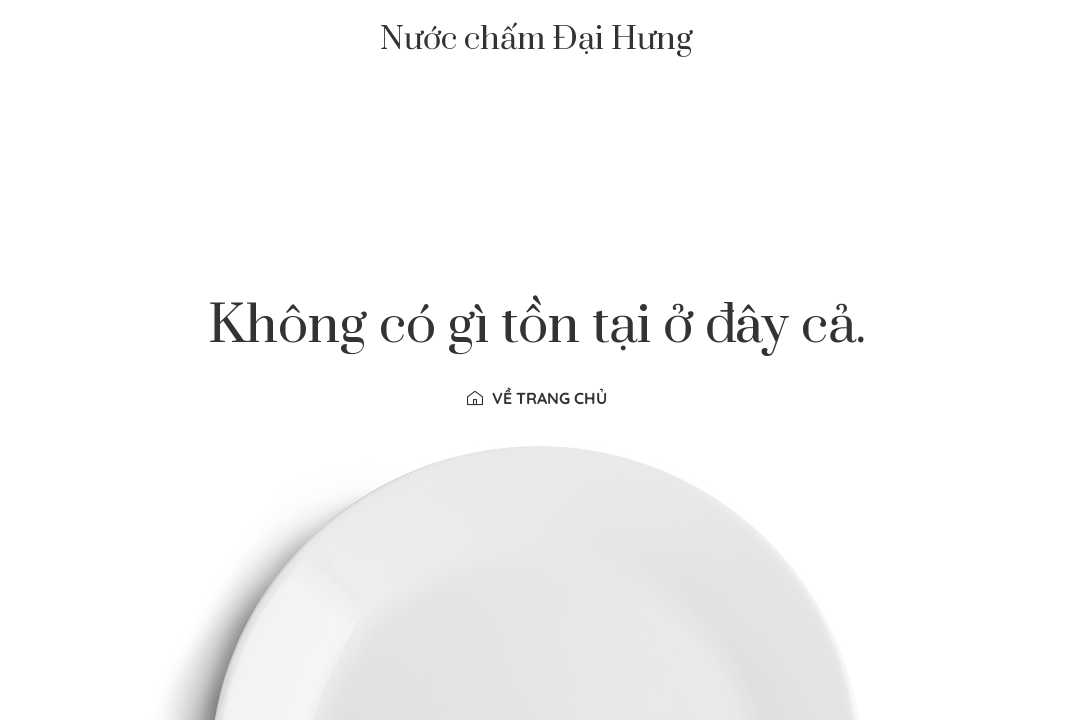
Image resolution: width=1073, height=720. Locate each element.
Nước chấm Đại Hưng (536, 40)
